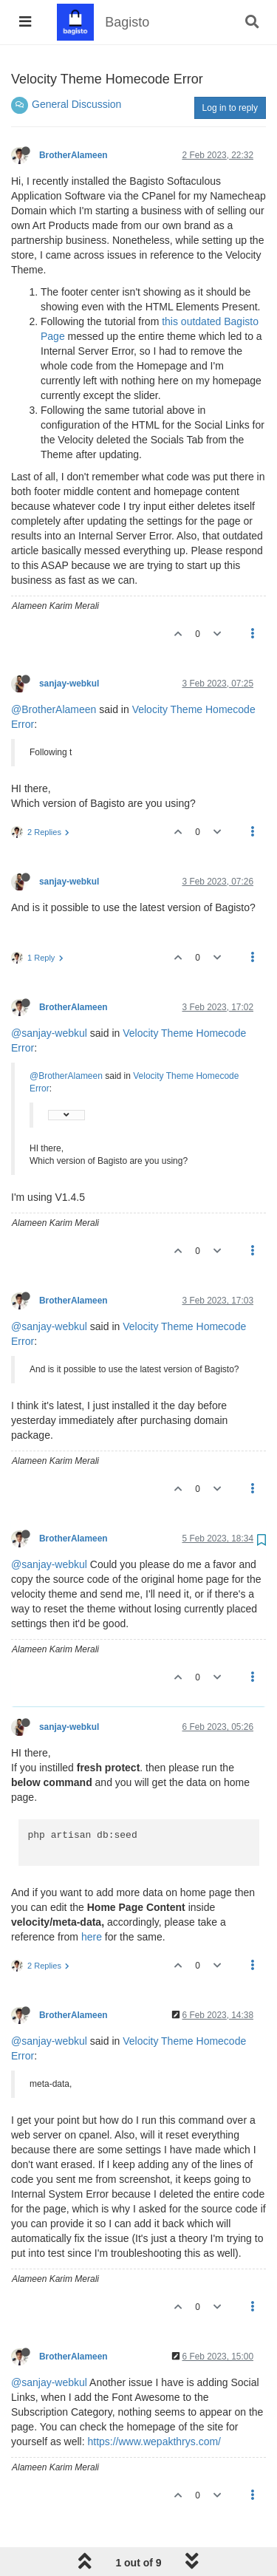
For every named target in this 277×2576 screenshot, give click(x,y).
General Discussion (76, 104)
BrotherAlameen (73, 155)
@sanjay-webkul (49, 1033)
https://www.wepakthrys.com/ (154, 2441)
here (91, 1937)
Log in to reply (230, 108)
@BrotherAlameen (53, 709)
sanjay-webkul (69, 683)
